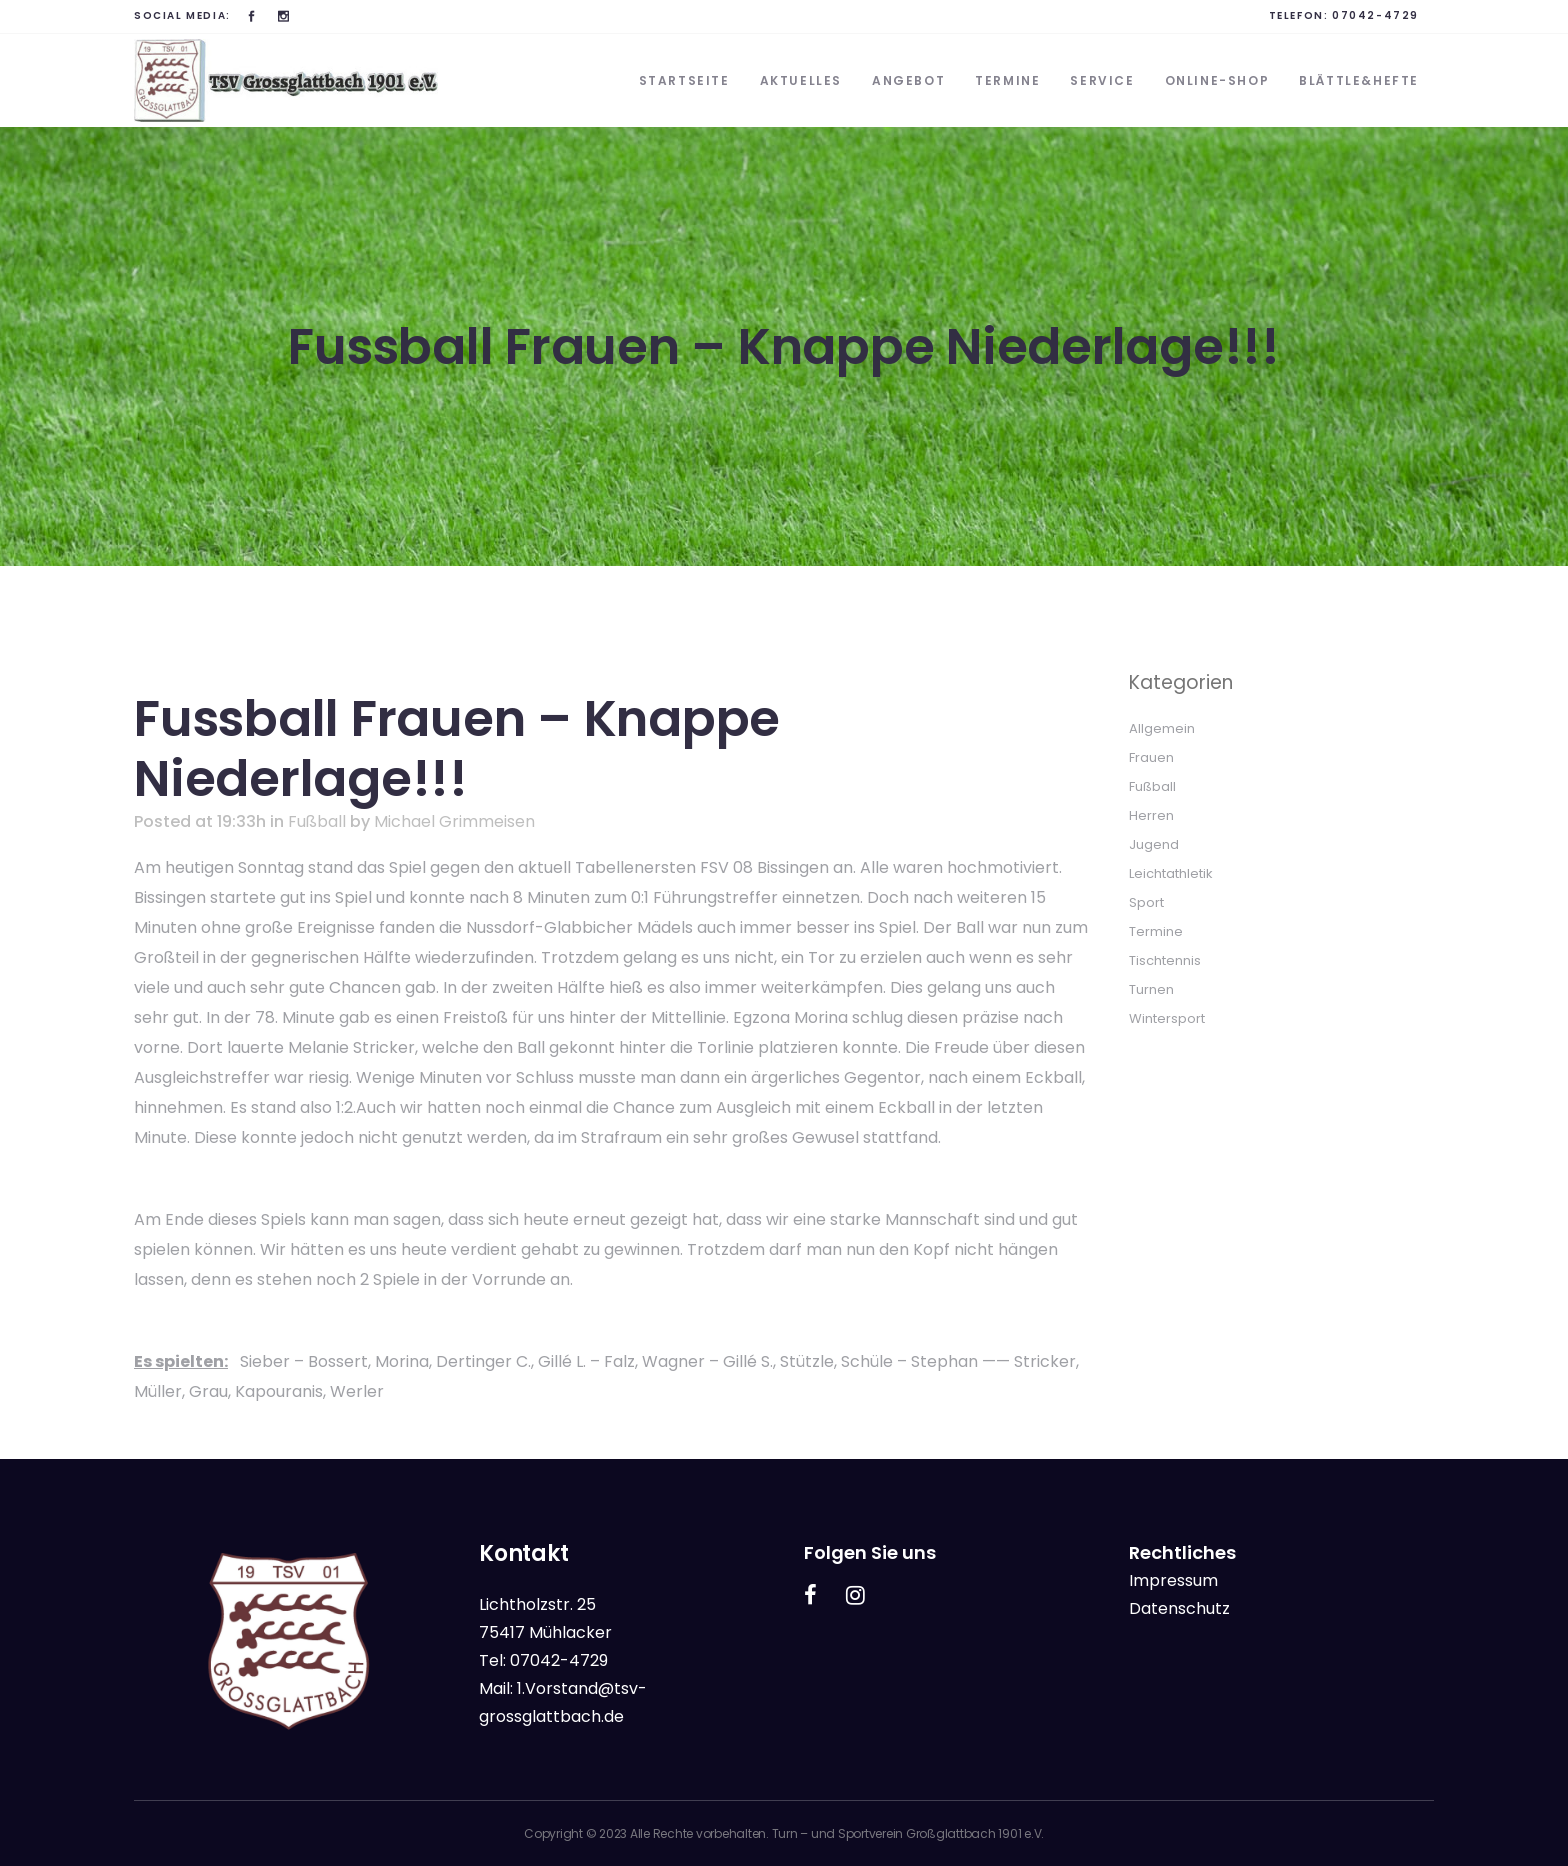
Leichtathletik (1171, 873)
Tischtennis (1165, 960)
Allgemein (1162, 728)
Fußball (317, 821)
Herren (1151, 815)
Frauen (1151, 757)
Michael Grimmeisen (454, 821)
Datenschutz (1179, 1608)
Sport (1146, 902)
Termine (1156, 931)
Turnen (1151, 989)
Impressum (1173, 1580)
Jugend (1154, 844)
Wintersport (1167, 1018)
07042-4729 (1375, 15)
